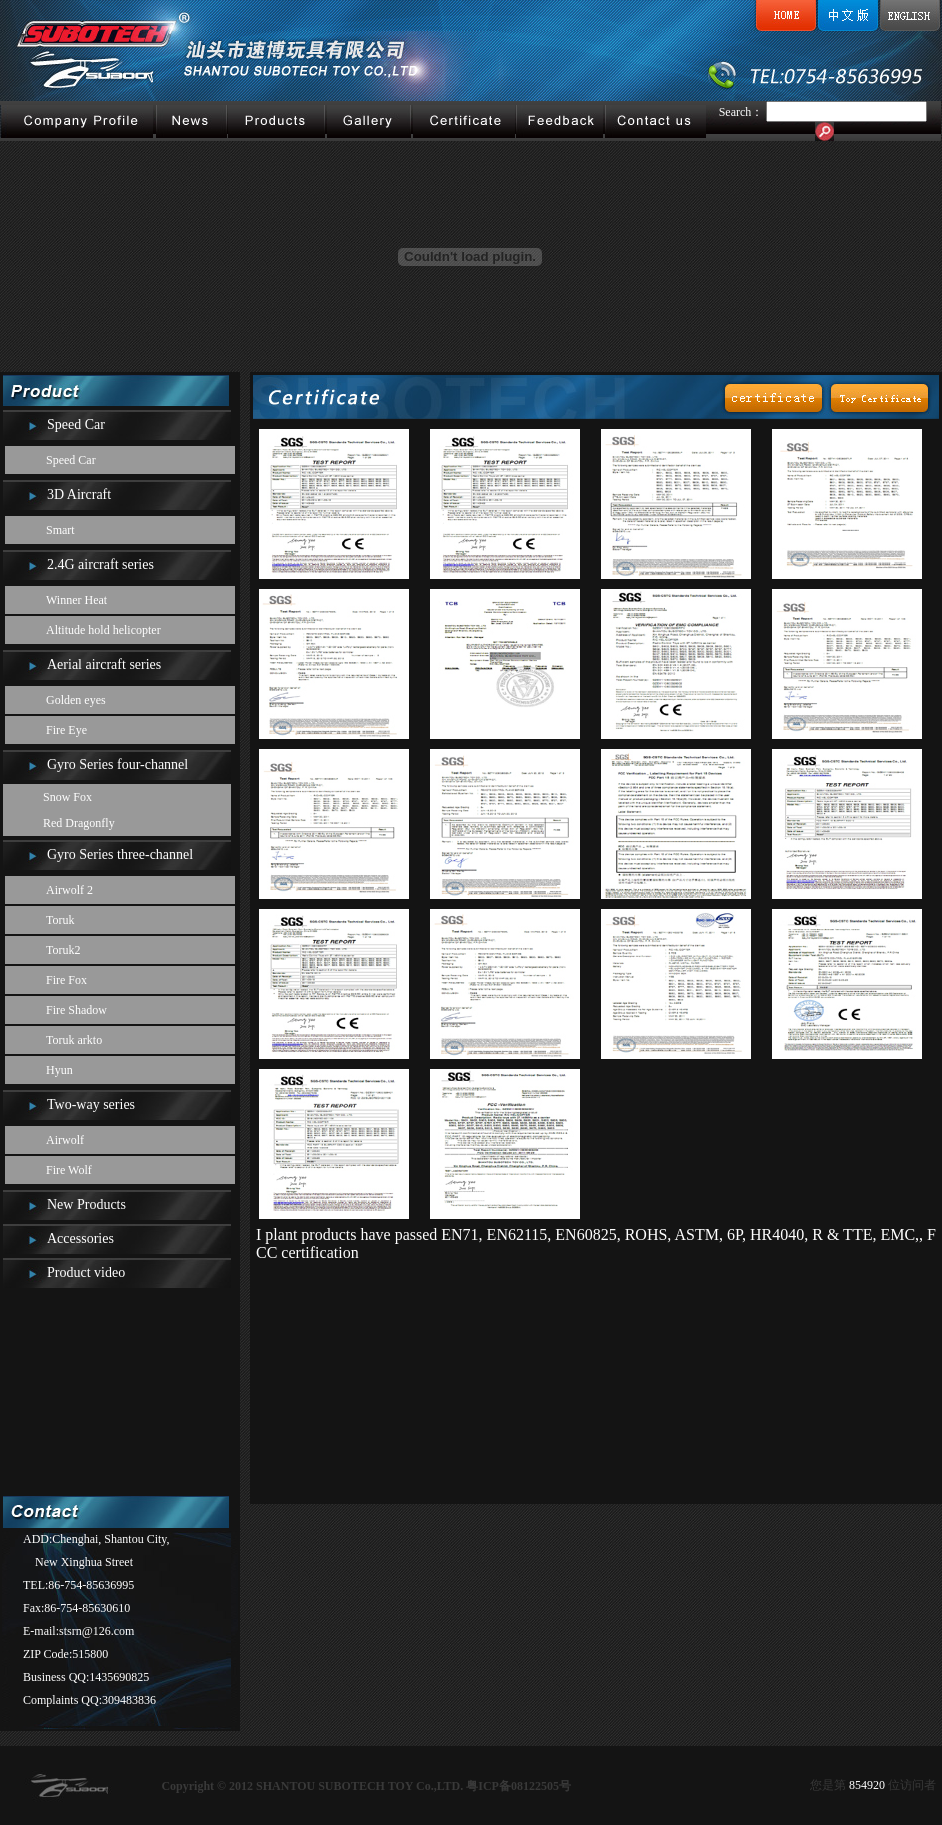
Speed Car (76, 424)
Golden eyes (76, 700)
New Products (86, 1204)
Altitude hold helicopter (103, 630)
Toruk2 (63, 950)
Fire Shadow (76, 1010)
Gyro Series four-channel (117, 764)
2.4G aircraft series (100, 564)
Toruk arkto (74, 1040)
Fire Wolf (69, 1170)
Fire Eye (66, 730)
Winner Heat (76, 600)
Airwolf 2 (69, 890)
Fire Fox (66, 980)
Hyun (59, 1070)
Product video (86, 1272)
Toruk (60, 920)
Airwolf (65, 1140)
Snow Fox (67, 797)
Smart (60, 530)
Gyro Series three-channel (120, 854)
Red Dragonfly (79, 823)
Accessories (80, 1238)
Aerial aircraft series (104, 664)
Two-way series (91, 1104)
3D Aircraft (79, 494)
